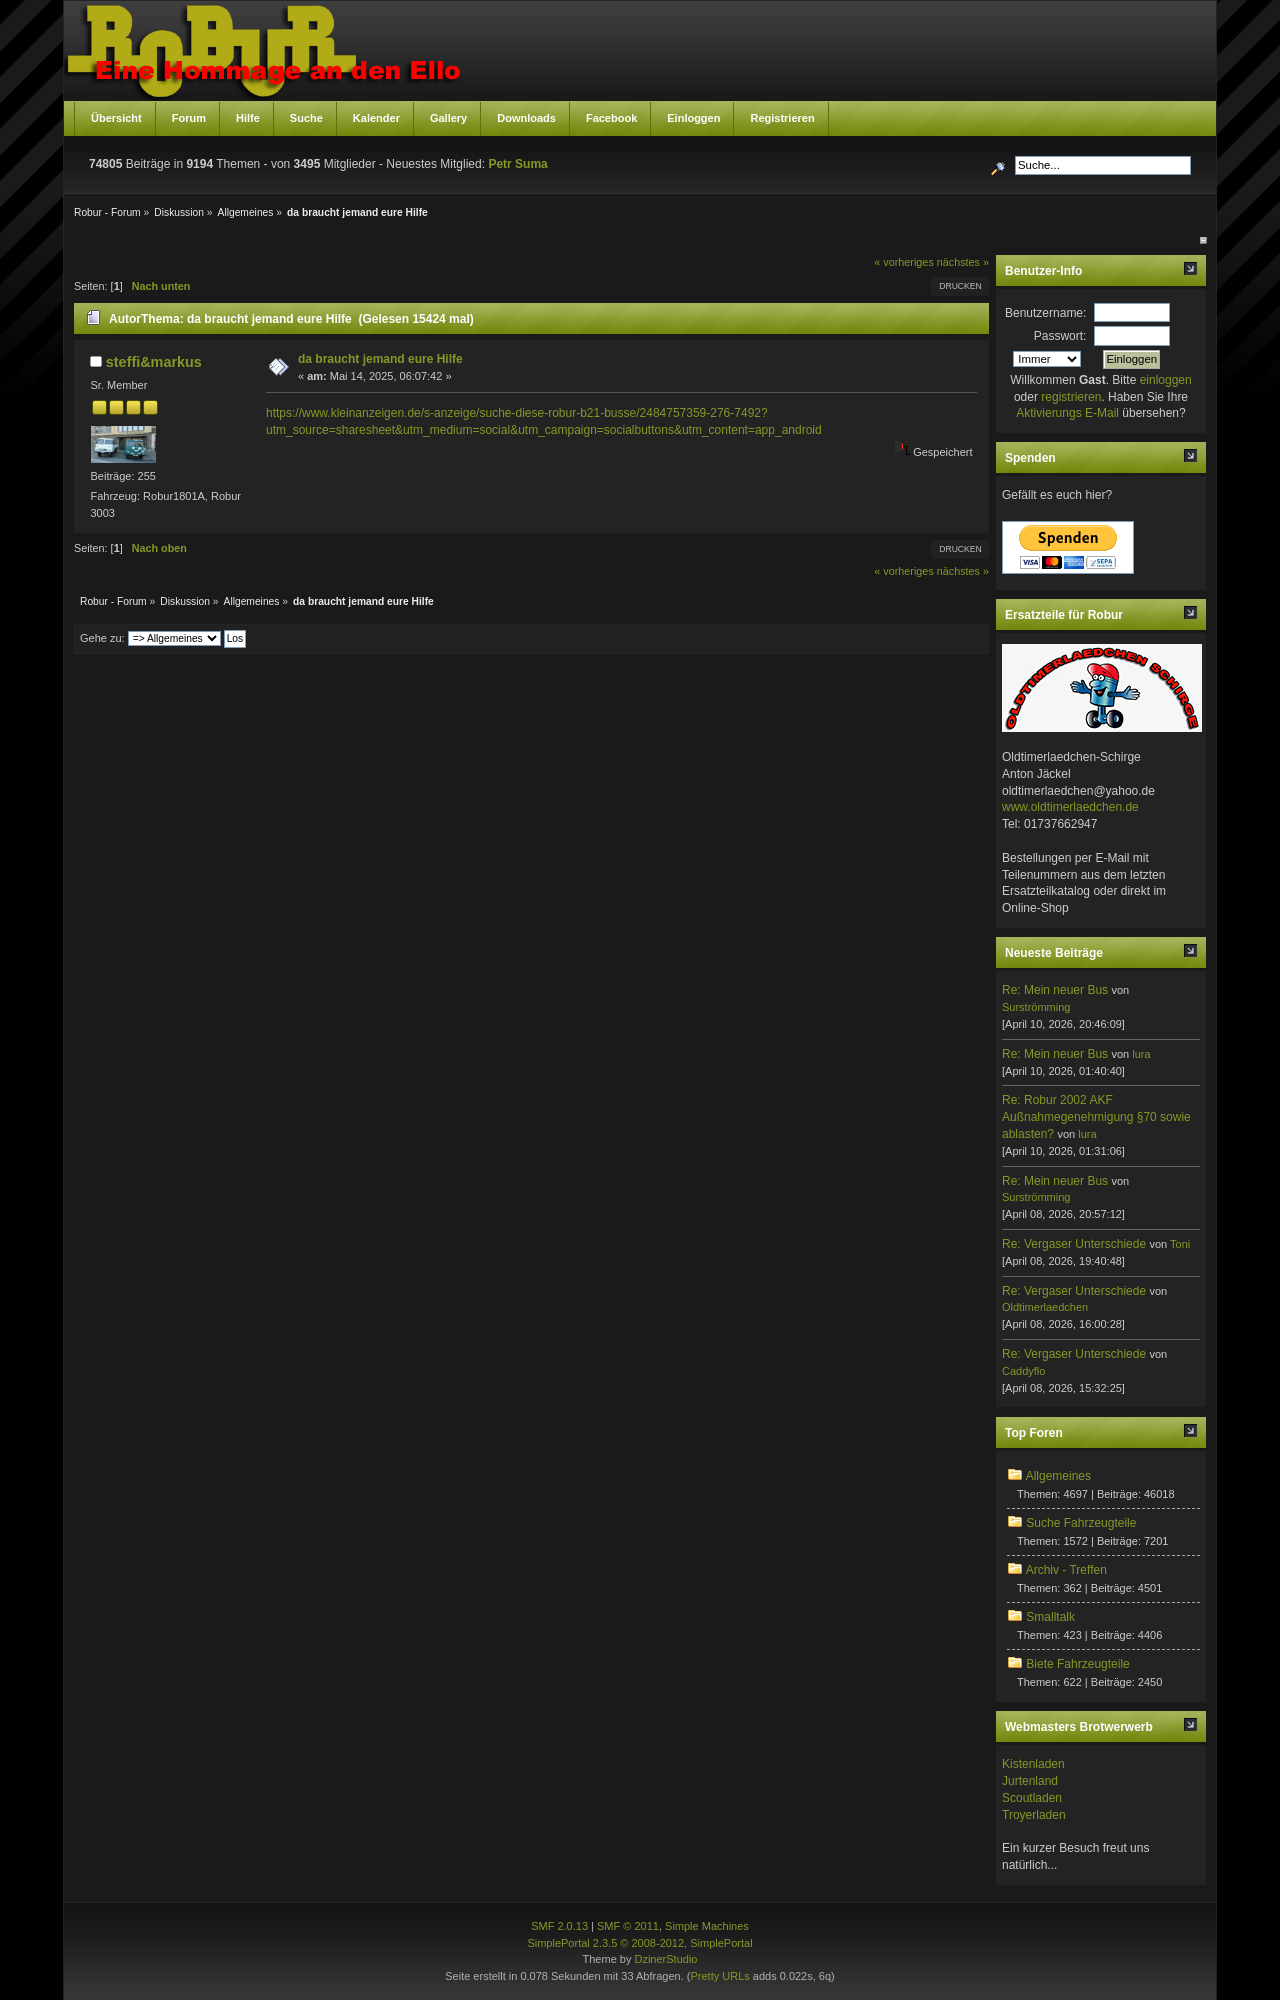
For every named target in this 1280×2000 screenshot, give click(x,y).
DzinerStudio (665, 1959)
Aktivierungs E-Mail (1067, 413)
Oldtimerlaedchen (1045, 1307)
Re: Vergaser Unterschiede (1074, 1244)
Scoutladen (1032, 1798)
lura (1141, 1054)
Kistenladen (1033, 1764)
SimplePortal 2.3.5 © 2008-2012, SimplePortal (639, 1943)
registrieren (1071, 397)
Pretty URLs (719, 1976)
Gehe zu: (102, 638)
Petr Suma (517, 164)
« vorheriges (903, 262)
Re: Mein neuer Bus (1055, 990)
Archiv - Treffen (1066, 1570)
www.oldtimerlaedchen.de (1070, 807)
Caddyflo (1023, 1371)
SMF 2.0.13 (559, 1926)
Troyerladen (1034, 1815)
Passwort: (1060, 336)
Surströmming (1036, 1007)
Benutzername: (1045, 313)
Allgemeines (1058, 1476)
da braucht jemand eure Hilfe (380, 359)
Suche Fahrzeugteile (1081, 1523)
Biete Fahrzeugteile (1077, 1664)
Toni (1180, 1244)
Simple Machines (707, 1926)
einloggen (1166, 380)
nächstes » (963, 262)
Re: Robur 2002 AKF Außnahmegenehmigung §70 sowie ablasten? (1096, 1117)
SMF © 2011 (628, 1926)
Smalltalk (1050, 1617)
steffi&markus (154, 362)
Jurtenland (1030, 1781)
